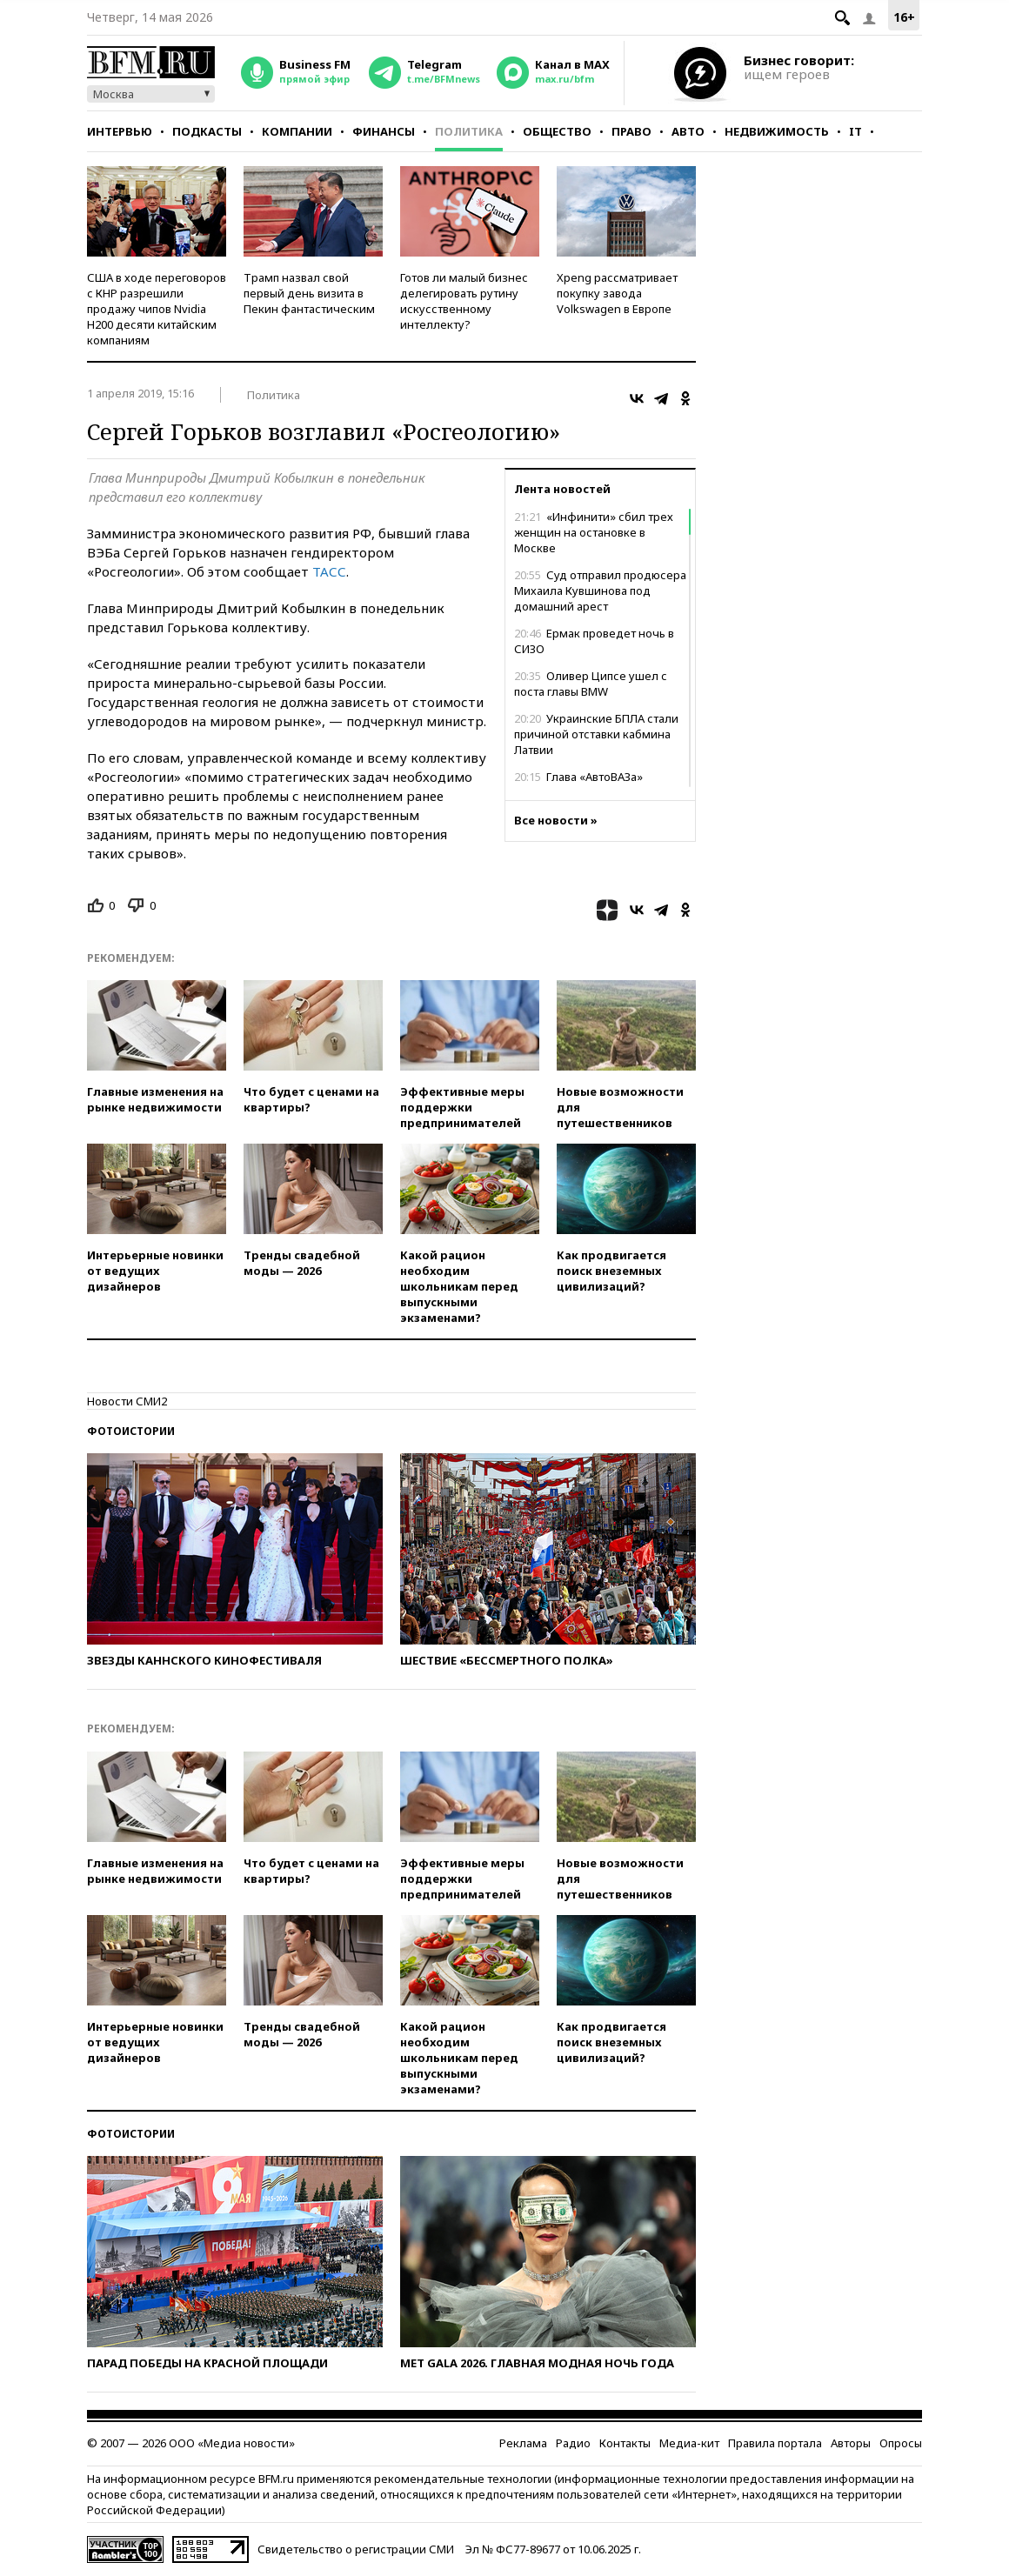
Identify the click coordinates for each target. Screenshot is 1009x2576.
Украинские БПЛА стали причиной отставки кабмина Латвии (596, 734)
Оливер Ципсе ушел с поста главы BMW (590, 683)
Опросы (900, 2443)
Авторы (851, 2443)
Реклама (523, 2443)
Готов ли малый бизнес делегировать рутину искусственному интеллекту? (464, 301)
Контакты (625, 2443)
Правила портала (775, 2443)
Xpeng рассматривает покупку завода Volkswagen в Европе (617, 293)
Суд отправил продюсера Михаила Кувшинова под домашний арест (600, 590)
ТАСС (329, 571)
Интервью (119, 131)
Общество (557, 131)
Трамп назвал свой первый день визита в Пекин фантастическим (309, 293)
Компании (297, 131)
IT (855, 131)
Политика (469, 131)
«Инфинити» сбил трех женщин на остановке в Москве (593, 532)
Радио (573, 2443)
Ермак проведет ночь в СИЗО (594, 641)
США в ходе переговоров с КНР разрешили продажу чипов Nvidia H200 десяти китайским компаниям (156, 309)
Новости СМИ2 (127, 1401)
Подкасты (207, 131)
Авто (688, 131)
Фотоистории (131, 1431)
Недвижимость (777, 131)
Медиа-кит (689, 2443)
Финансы (383, 131)
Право (631, 131)
